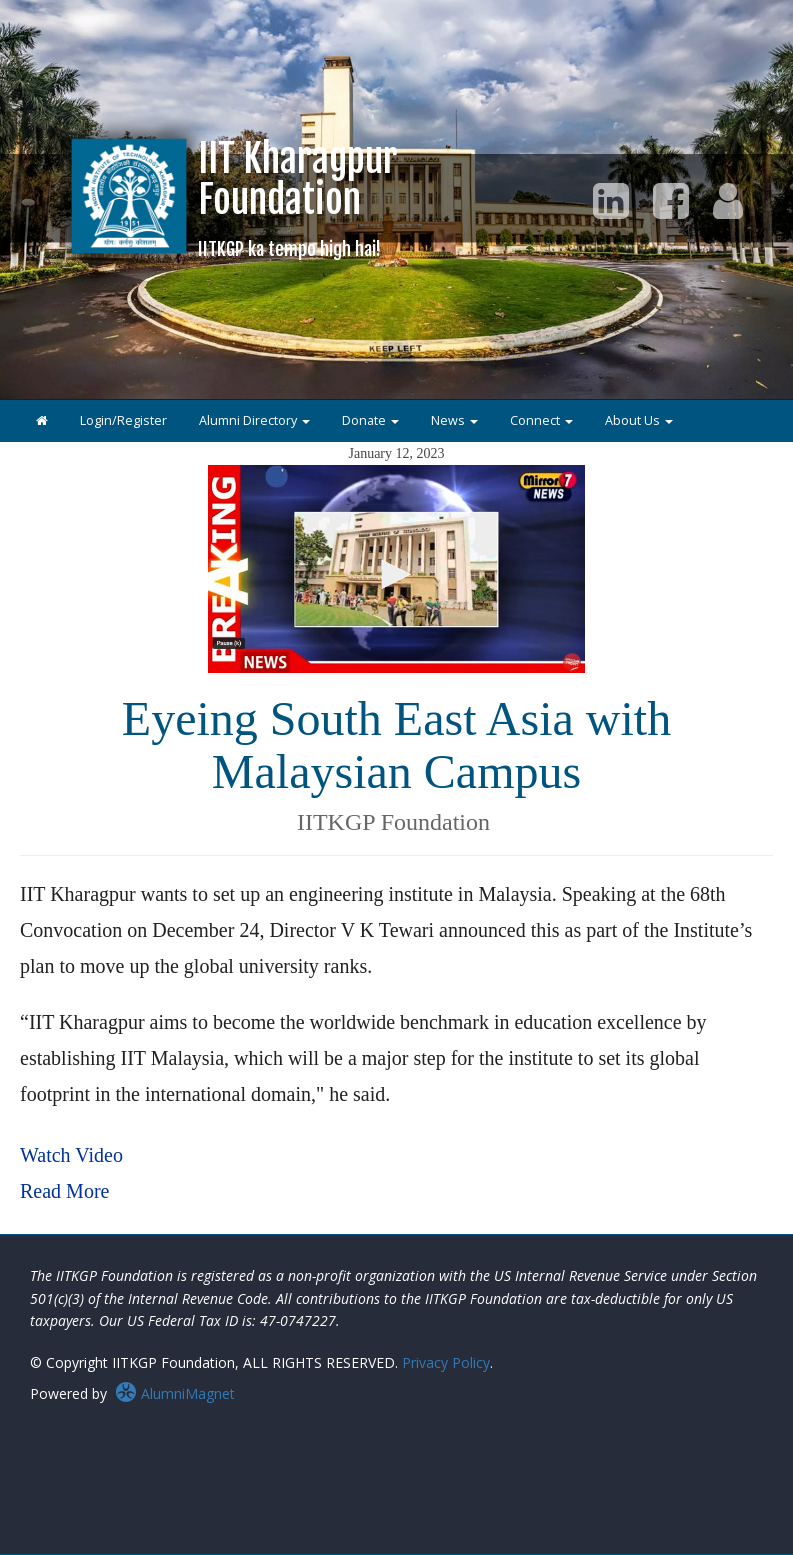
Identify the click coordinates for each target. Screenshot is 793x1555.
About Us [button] (639, 420)
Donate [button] (370, 420)
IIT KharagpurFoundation (298, 197)
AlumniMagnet (175, 1393)
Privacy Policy (446, 1362)
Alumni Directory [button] (254, 420)
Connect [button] (541, 420)
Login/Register (123, 420)
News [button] (454, 420)
